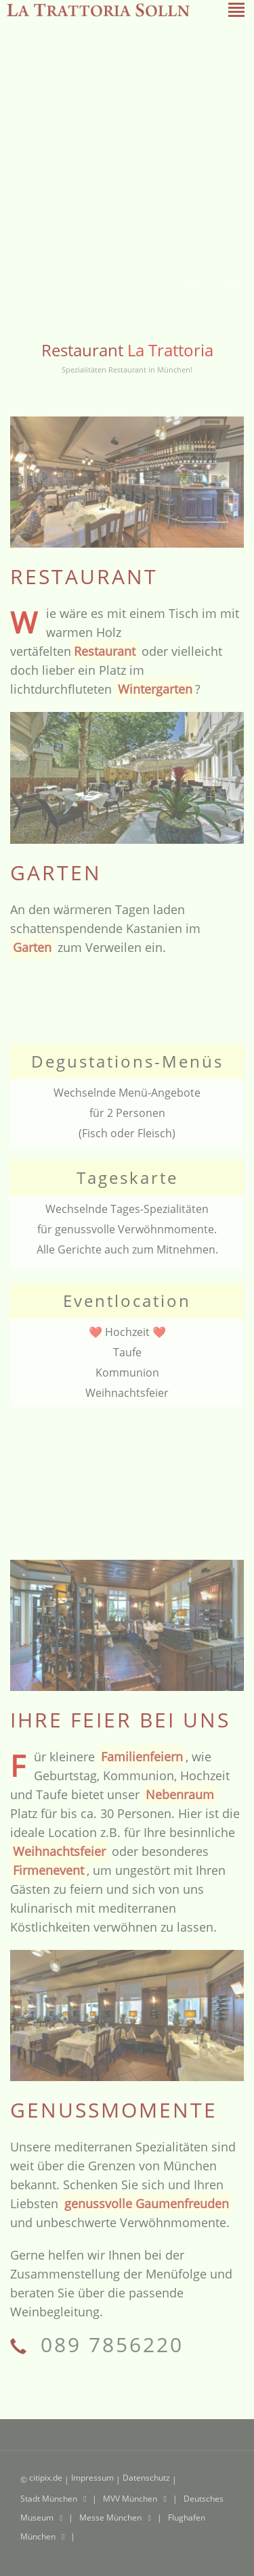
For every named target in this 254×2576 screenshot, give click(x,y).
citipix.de (45, 2477)
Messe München (111, 2517)
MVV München (131, 2498)
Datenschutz (147, 2477)
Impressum (93, 2477)
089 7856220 (108, 2344)
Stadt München (49, 2498)
